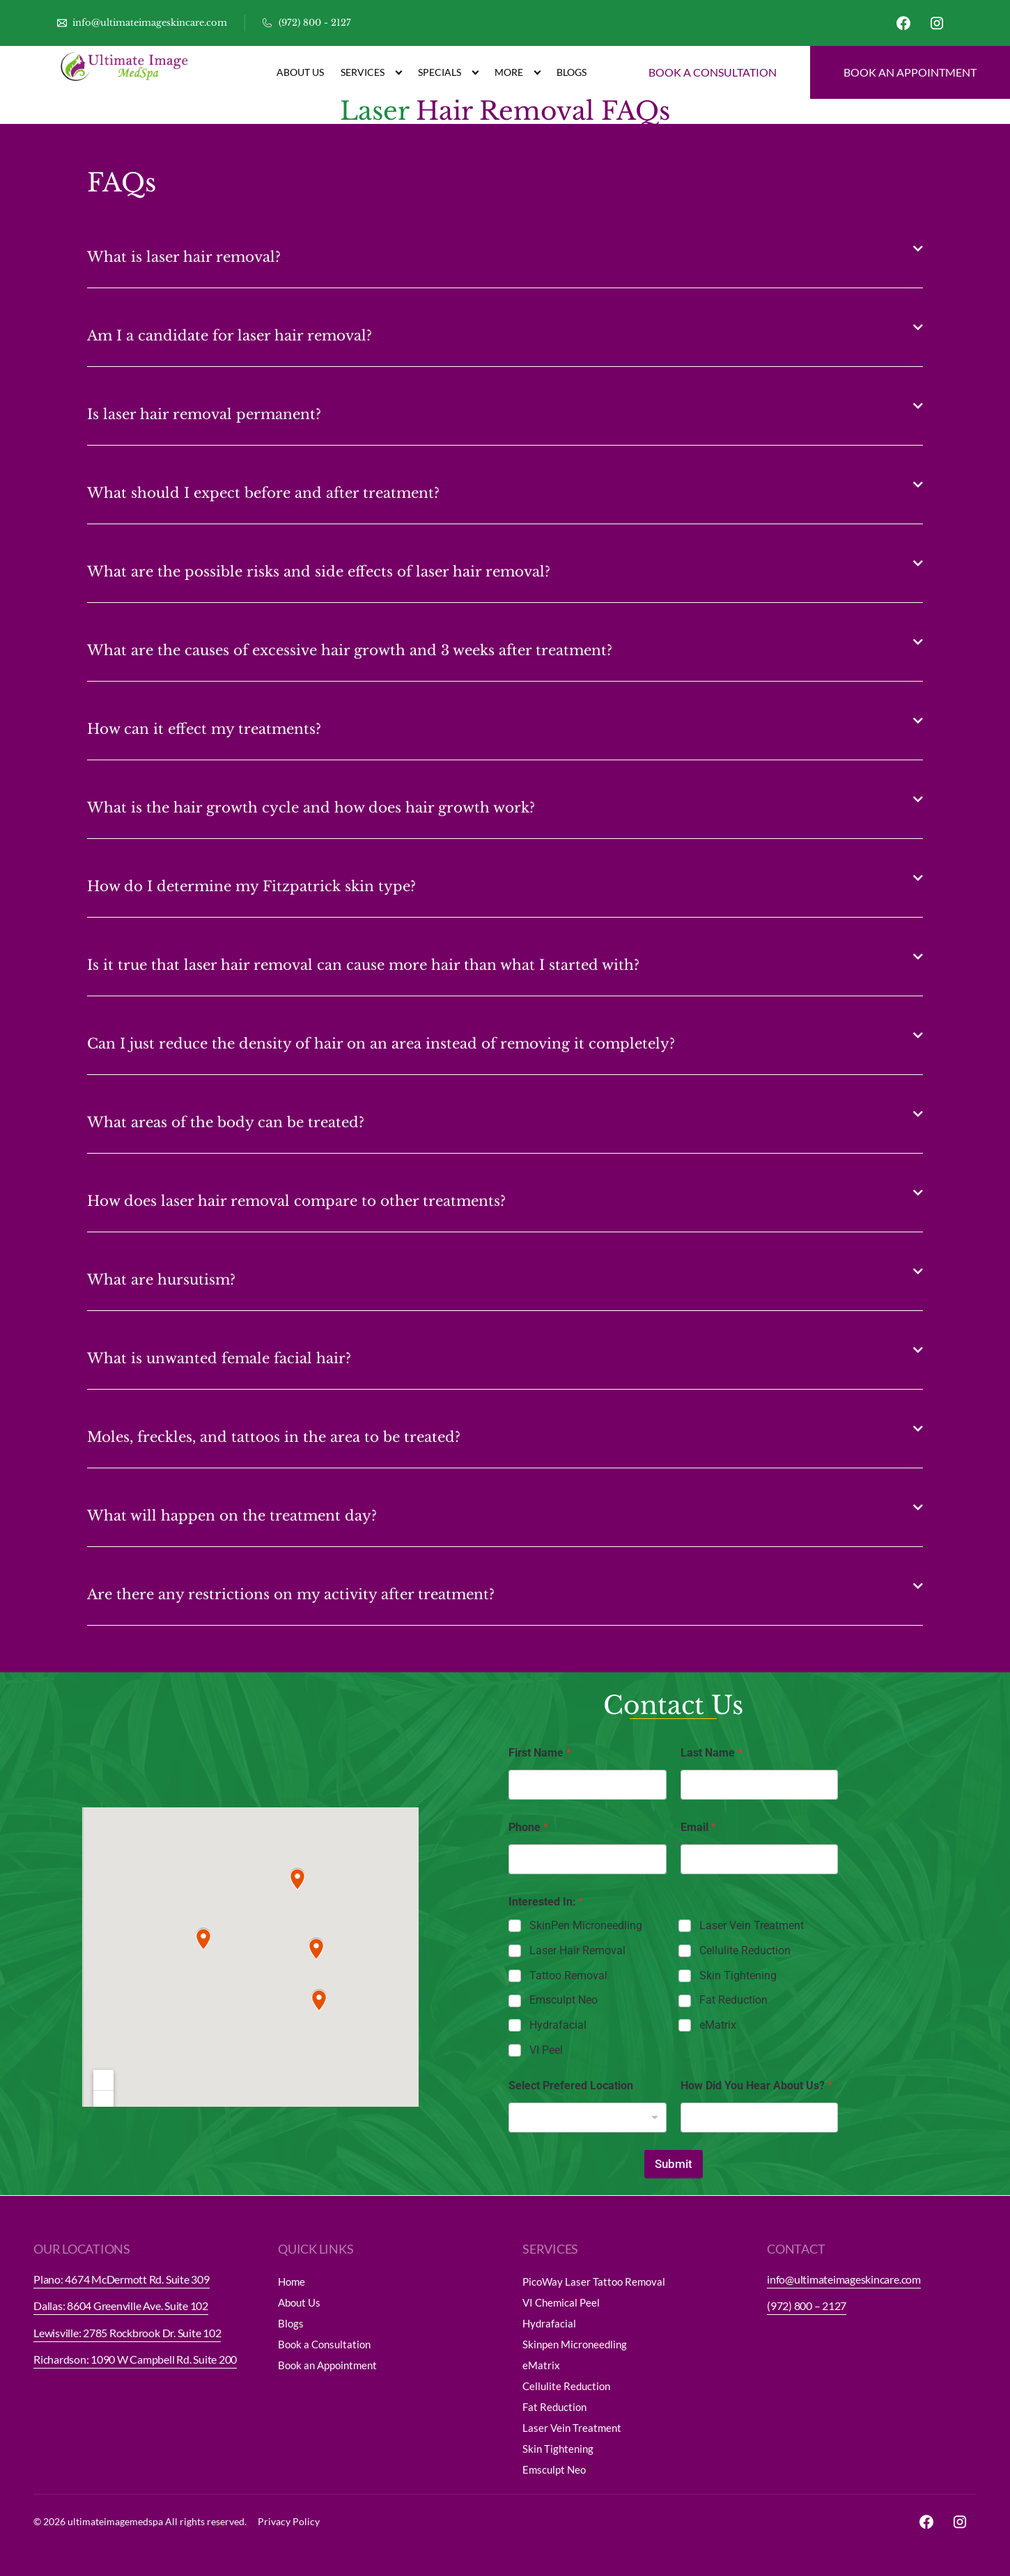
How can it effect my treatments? (204, 729)
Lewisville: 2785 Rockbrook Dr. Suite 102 (127, 2332)
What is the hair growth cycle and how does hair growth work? (311, 807)
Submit (673, 2164)
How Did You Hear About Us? (756, 2085)
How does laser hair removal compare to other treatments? (296, 1201)
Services (371, 73)
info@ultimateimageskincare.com (844, 2279)
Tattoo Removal (568, 1975)
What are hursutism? (161, 1279)
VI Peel (546, 2050)
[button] (505, 249)
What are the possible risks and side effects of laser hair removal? (318, 571)
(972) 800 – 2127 (806, 2305)
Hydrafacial (557, 2025)
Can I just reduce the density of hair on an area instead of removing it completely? (381, 1043)
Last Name (712, 1752)
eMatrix (717, 2025)
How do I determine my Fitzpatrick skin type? (251, 886)
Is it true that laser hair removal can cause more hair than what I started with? (363, 965)
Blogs (571, 72)
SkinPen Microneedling (585, 1925)
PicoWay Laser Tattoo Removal (593, 2281)
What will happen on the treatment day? (232, 1515)
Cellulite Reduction (745, 1950)
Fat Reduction (733, 1999)
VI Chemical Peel (561, 2302)
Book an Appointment (327, 2365)
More (517, 73)
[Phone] (587, 1859)
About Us (300, 72)
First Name (539, 1752)
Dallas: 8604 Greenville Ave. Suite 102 (120, 2305)
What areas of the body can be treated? (225, 1122)
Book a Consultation (324, 2344)
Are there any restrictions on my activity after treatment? (291, 1594)
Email (698, 1827)
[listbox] (587, 2118)
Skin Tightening (738, 1975)
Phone (528, 1827)
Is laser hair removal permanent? (204, 414)
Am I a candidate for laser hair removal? (229, 335)
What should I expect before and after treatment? (263, 493)
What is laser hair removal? (184, 257)
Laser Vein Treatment (751, 1925)
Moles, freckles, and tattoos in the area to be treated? (273, 1437)
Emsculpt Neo (563, 1999)
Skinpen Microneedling (574, 2344)
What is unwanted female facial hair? (219, 1358)
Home (291, 2281)
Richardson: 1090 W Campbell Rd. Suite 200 (135, 2359)
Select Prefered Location (570, 2085)
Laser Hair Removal (577, 1950)
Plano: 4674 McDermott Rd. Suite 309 (121, 2279)
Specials (448, 73)
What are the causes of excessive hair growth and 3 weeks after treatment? (349, 650)
